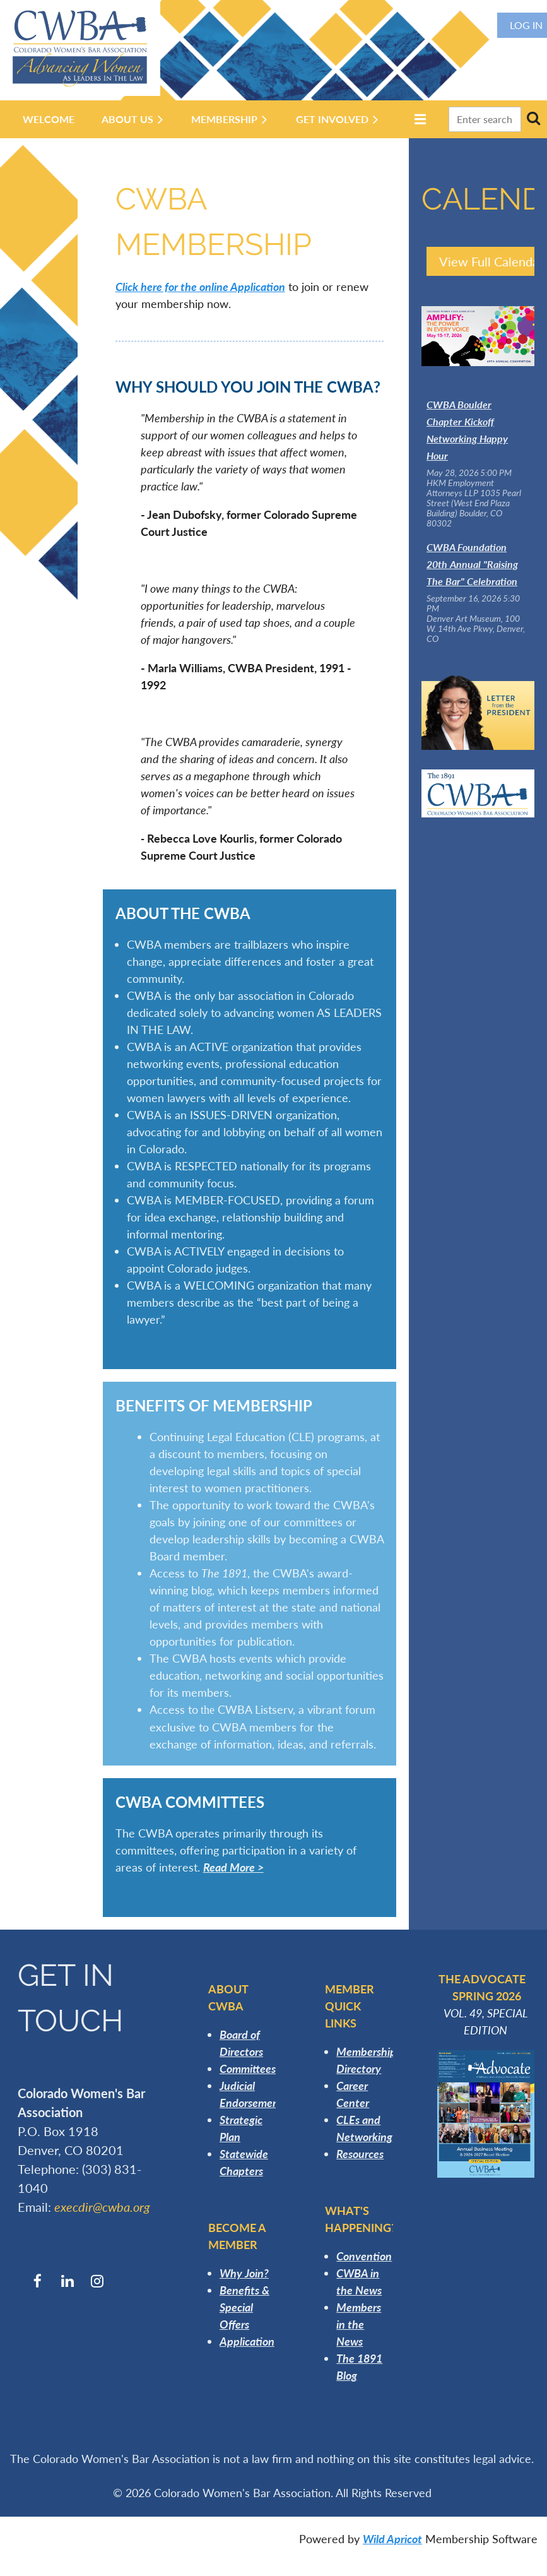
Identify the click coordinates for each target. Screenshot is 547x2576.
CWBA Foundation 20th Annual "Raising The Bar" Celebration (472, 564)
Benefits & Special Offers (244, 2307)
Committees (248, 2068)
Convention (364, 2256)
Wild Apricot (392, 2539)
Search (533, 118)
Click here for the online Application (200, 287)
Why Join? (244, 2273)
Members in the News (358, 2324)
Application (247, 2341)
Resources (360, 2154)
